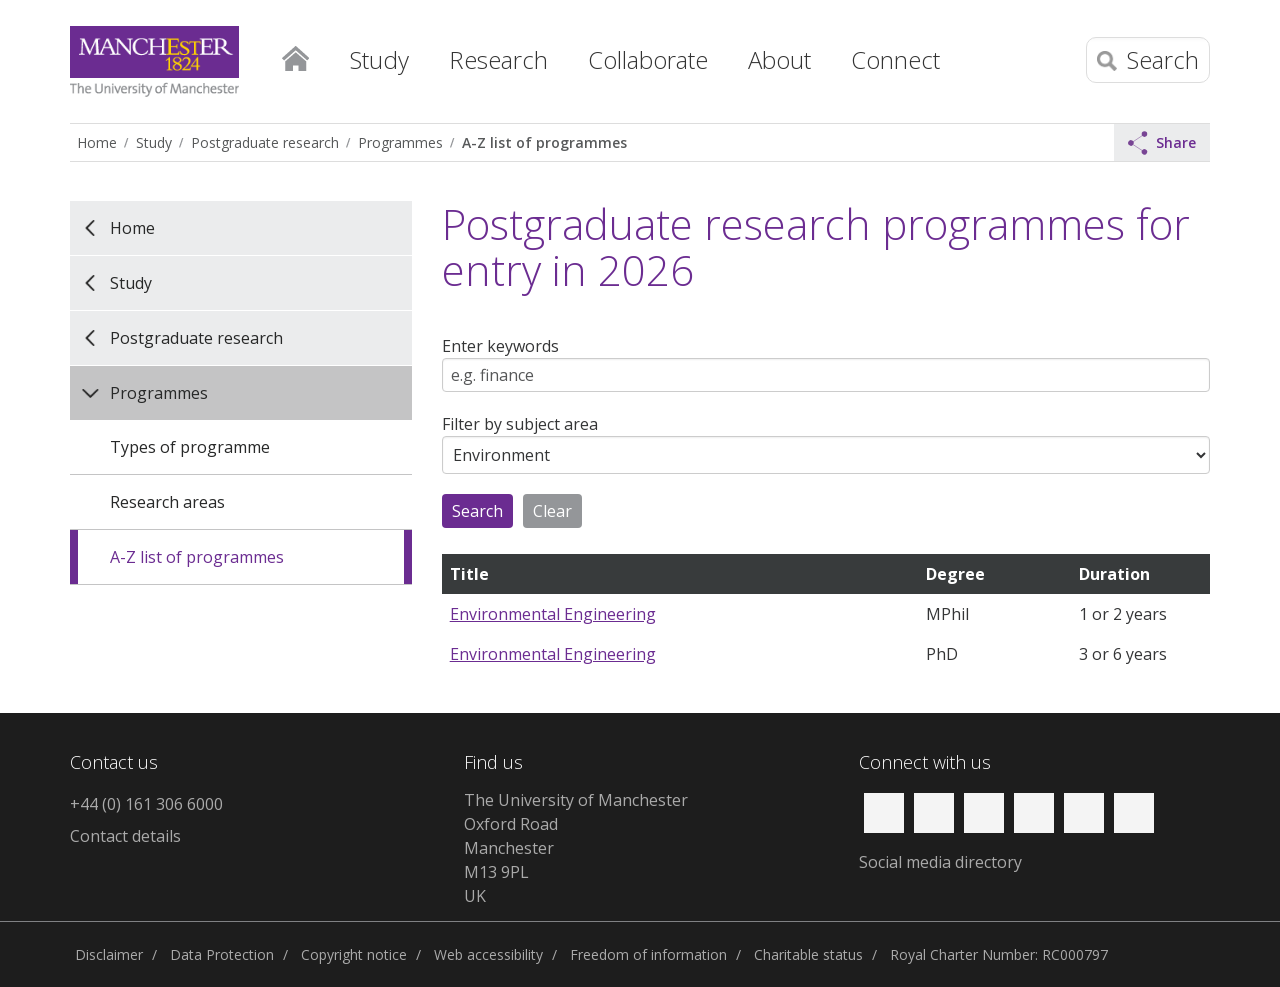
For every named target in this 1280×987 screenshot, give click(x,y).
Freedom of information (648, 954)
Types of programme (190, 447)
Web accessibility (488, 954)
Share (1162, 143)
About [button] (779, 59)
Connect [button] (895, 59)
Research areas (167, 502)
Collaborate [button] (648, 59)
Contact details (125, 836)
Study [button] (379, 59)
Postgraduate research (265, 142)
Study (154, 142)
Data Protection (222, 954)
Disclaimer (109, 954)
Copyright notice (354, 954)
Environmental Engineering (553, 614)
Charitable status (808, 954)
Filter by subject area (520, 424)
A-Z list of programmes (544, 142)
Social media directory (940, 862)
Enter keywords (500, 346)
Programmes (400, 142)
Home (295, 55)
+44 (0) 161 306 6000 (146, 804)
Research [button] (498, 59)
